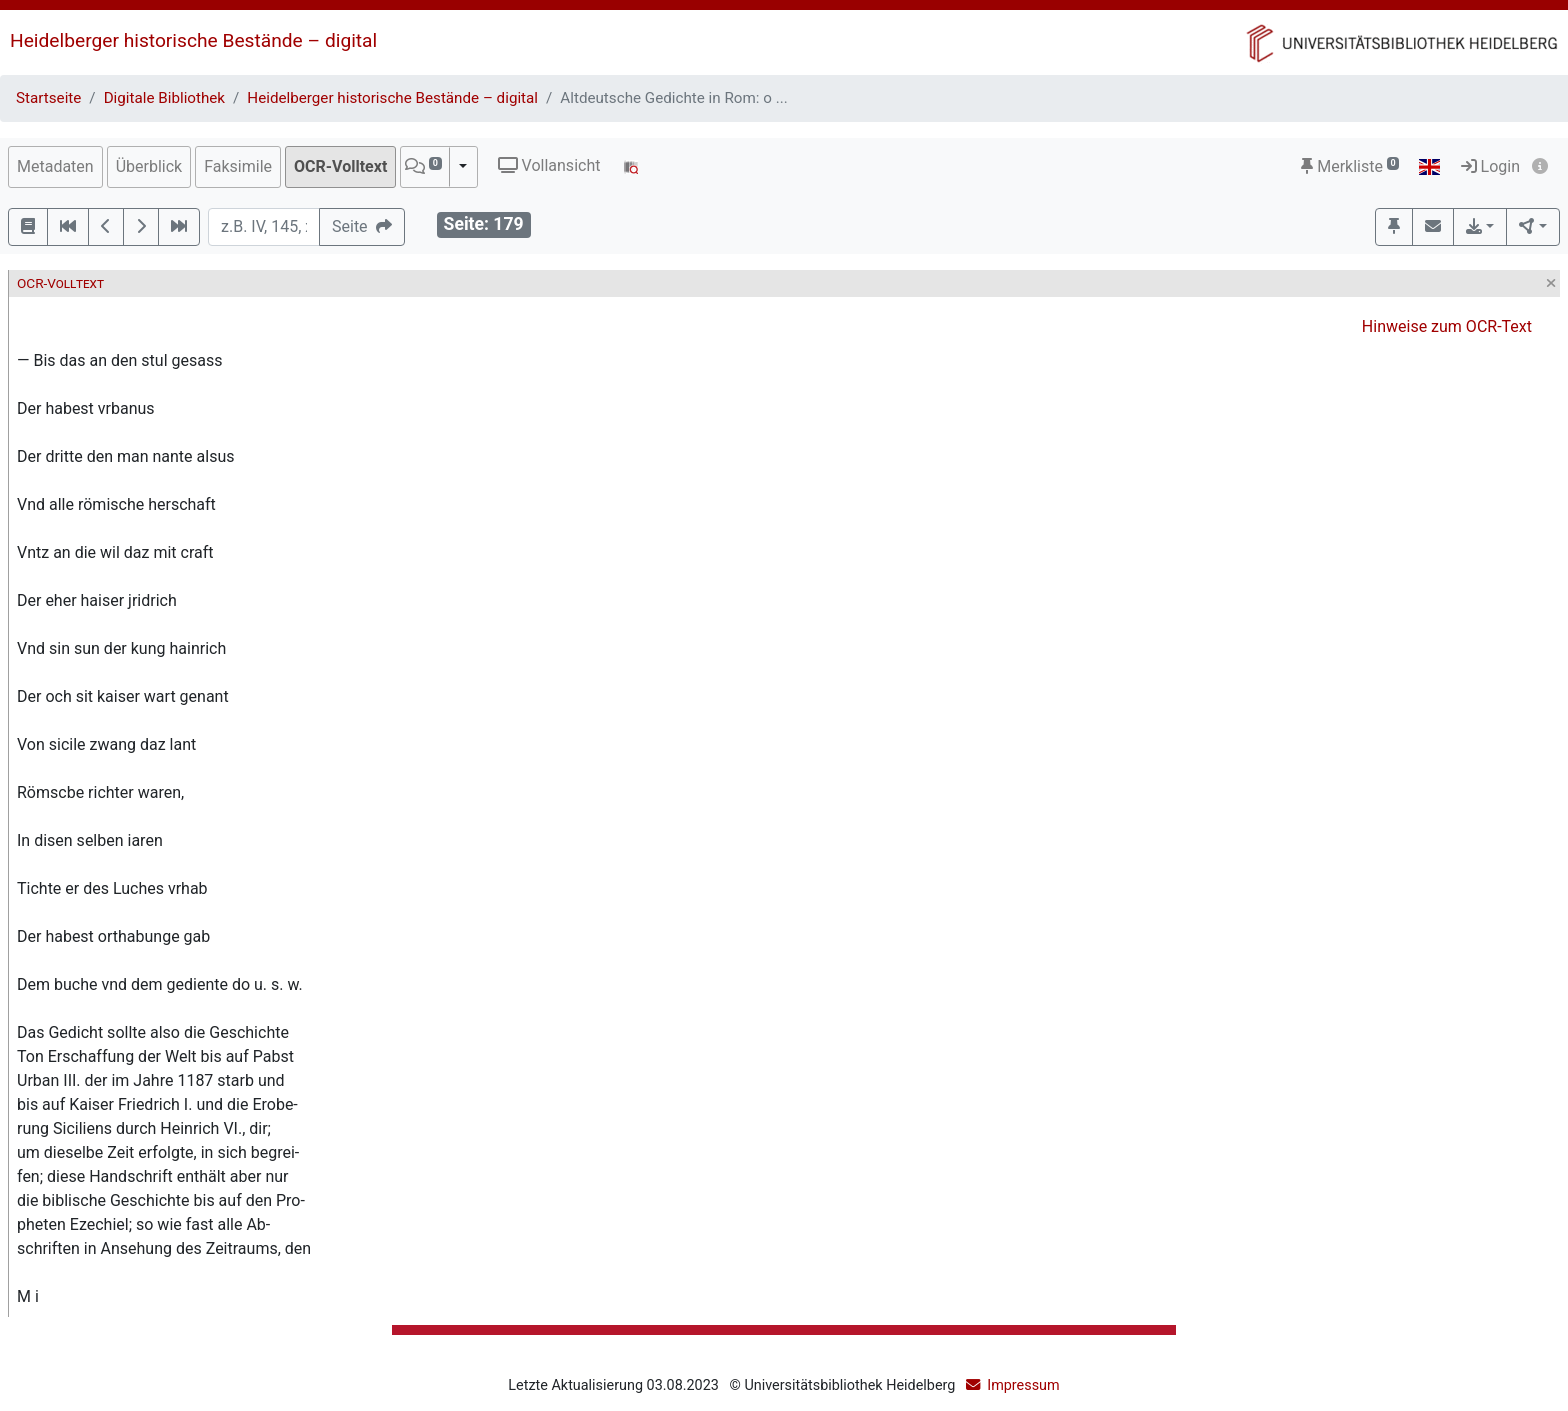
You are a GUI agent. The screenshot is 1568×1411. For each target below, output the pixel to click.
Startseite (48, 98)
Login (1490, 166)
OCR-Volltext (340, 166)
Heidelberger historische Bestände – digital (193, 40)
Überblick (149, 166)
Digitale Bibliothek (164, 98)
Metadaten (55, 166)
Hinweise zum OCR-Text (1447, 326)
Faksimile (238, 166)
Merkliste (1350, 166)
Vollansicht (549, 165)
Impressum (1023, 1385)
